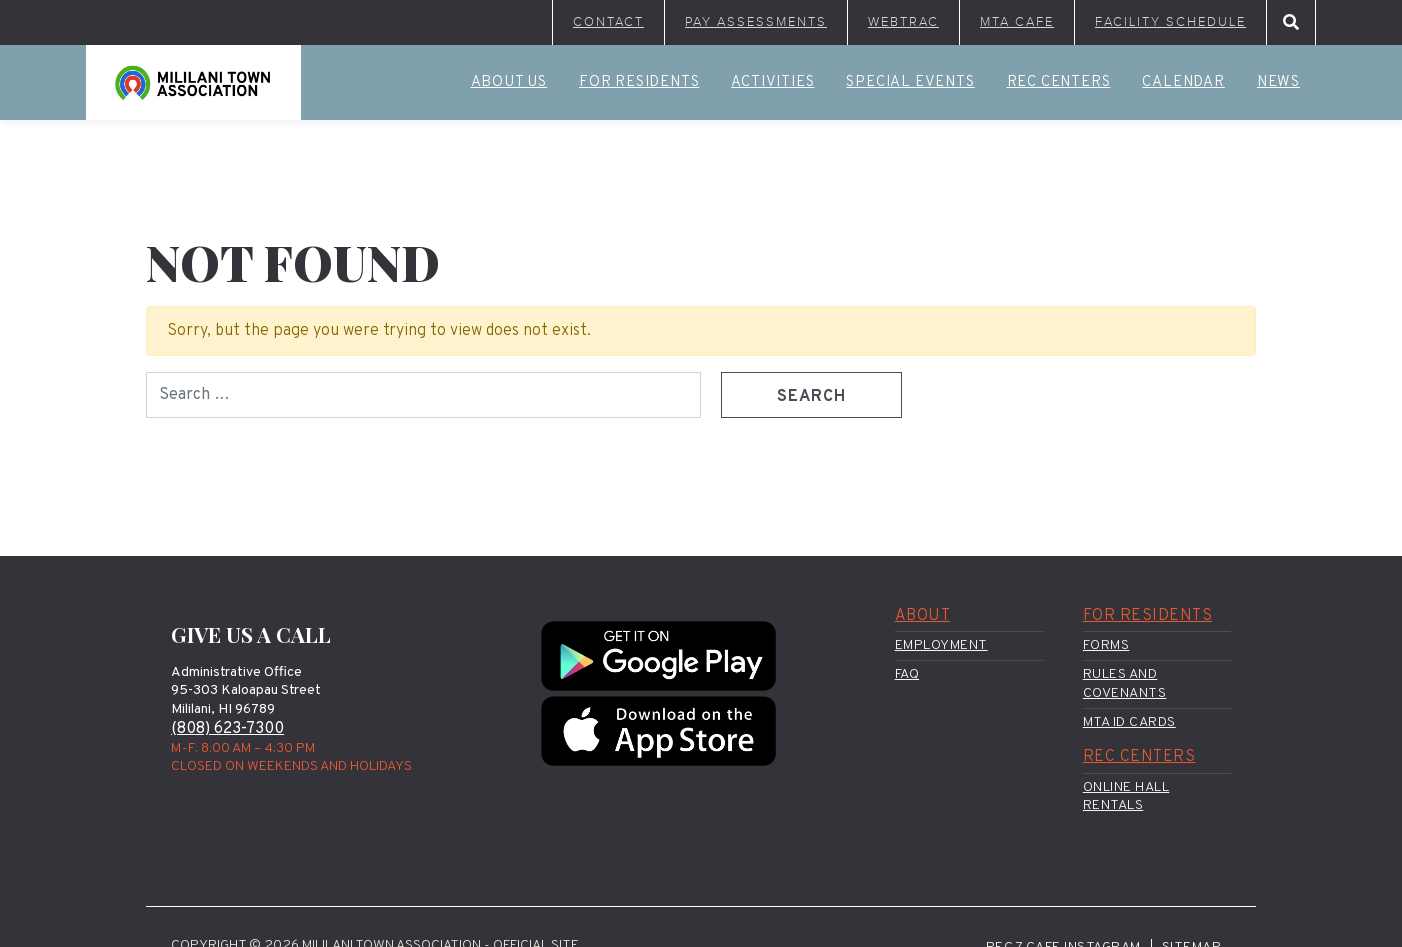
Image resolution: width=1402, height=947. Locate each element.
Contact (608, 22)
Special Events (910, 82)
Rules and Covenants (1125, 683)
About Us (509, 82)
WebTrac (903, 22)
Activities (772, 82)
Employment (941, 645)
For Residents (639, 82)
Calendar (1183, 82)
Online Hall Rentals (1126, 796)
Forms (1106, 645)
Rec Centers (1059, 82)
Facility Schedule (1170, 22)
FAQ (907, 674)
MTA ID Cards (1129, 722)
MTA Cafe (1017, 22)
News (1278, 82)
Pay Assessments (756, 22)
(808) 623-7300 (227, 729)
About (923, 616)
